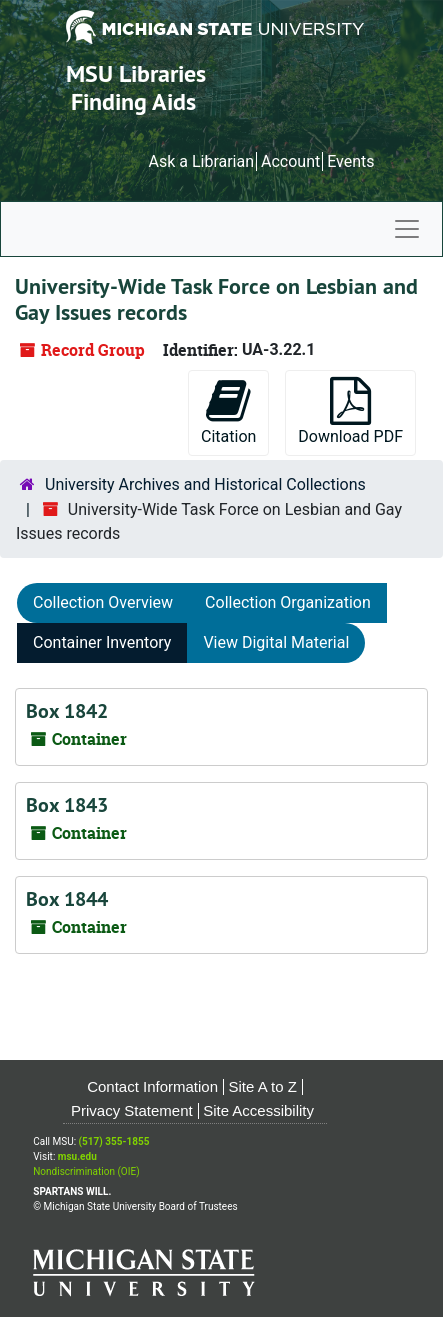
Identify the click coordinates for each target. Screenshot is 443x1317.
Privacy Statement (132, 1110)
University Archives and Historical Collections (205, 484)
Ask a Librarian (201, 161)
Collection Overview (103, 602)
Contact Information (152, 1086)
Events (350, 161)
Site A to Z (263, 1086)
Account (290, 161)
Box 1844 (67, 899)
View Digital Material (276, 642)
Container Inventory (102, 642)
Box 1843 (67, 805)
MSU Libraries (136, 73)
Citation (228, 411)
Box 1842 (67, 711)
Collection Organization (288, 602)
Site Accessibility (258, 1110)
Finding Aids (133, 101)
